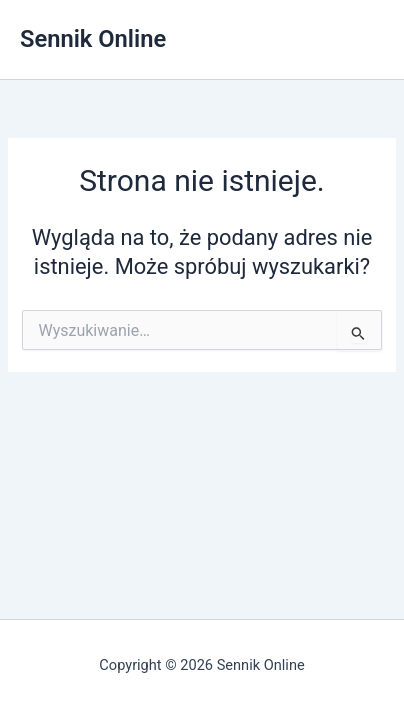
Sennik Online (93, 39)
